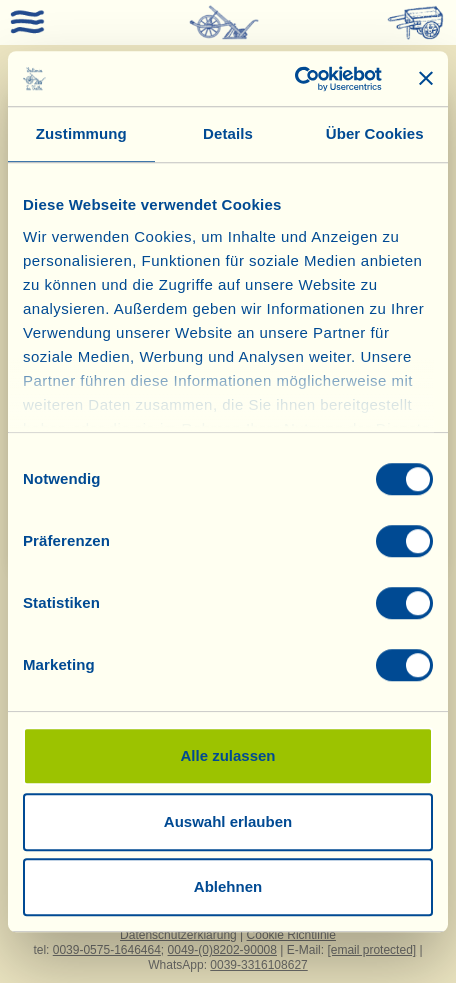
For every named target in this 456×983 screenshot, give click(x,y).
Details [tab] (228, 133)
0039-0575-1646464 (107, 950)
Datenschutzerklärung (178, 935)
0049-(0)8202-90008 (222, 950)
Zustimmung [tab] (81, 133)
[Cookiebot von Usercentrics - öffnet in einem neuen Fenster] (294, 79)
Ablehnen (228, 886)
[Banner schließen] (426, 79)
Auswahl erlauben (228, 821)
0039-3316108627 (258, 965)
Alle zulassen (227, 755)
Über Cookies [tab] (375, 133)
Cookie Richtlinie (291, 935)
